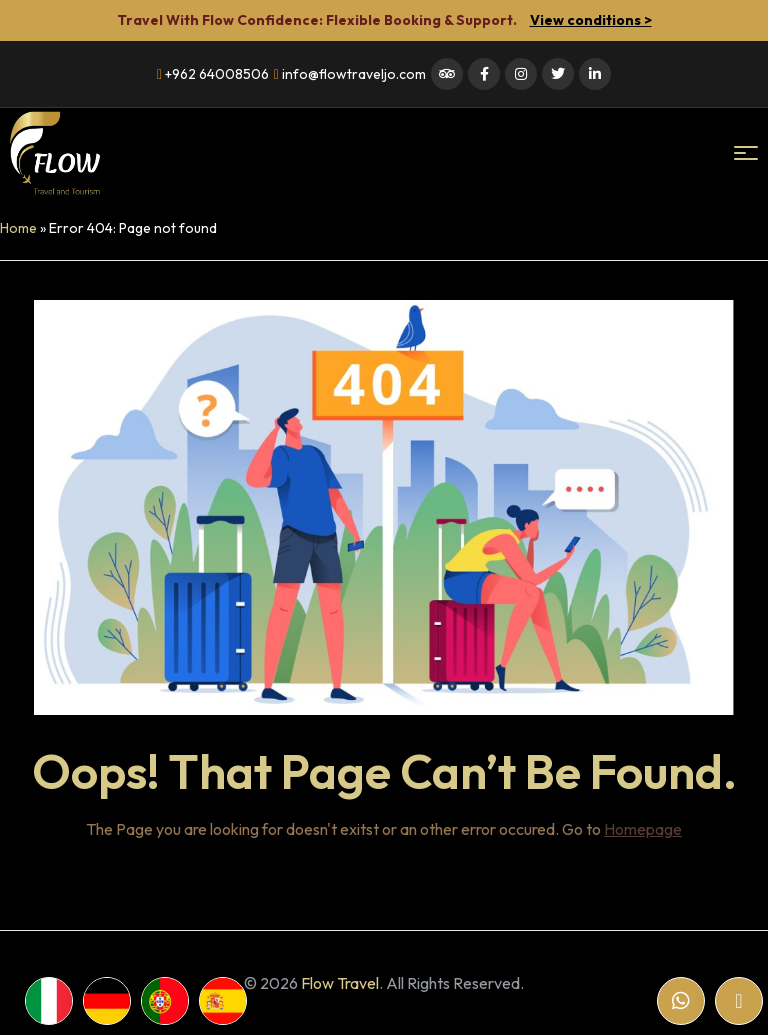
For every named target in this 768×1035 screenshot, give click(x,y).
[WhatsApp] (681, 1001)
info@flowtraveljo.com (350, 74)
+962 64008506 (213, 74)
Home (18, 228)
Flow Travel (340, 983)
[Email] (739, 1001)
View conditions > (591, 20)
